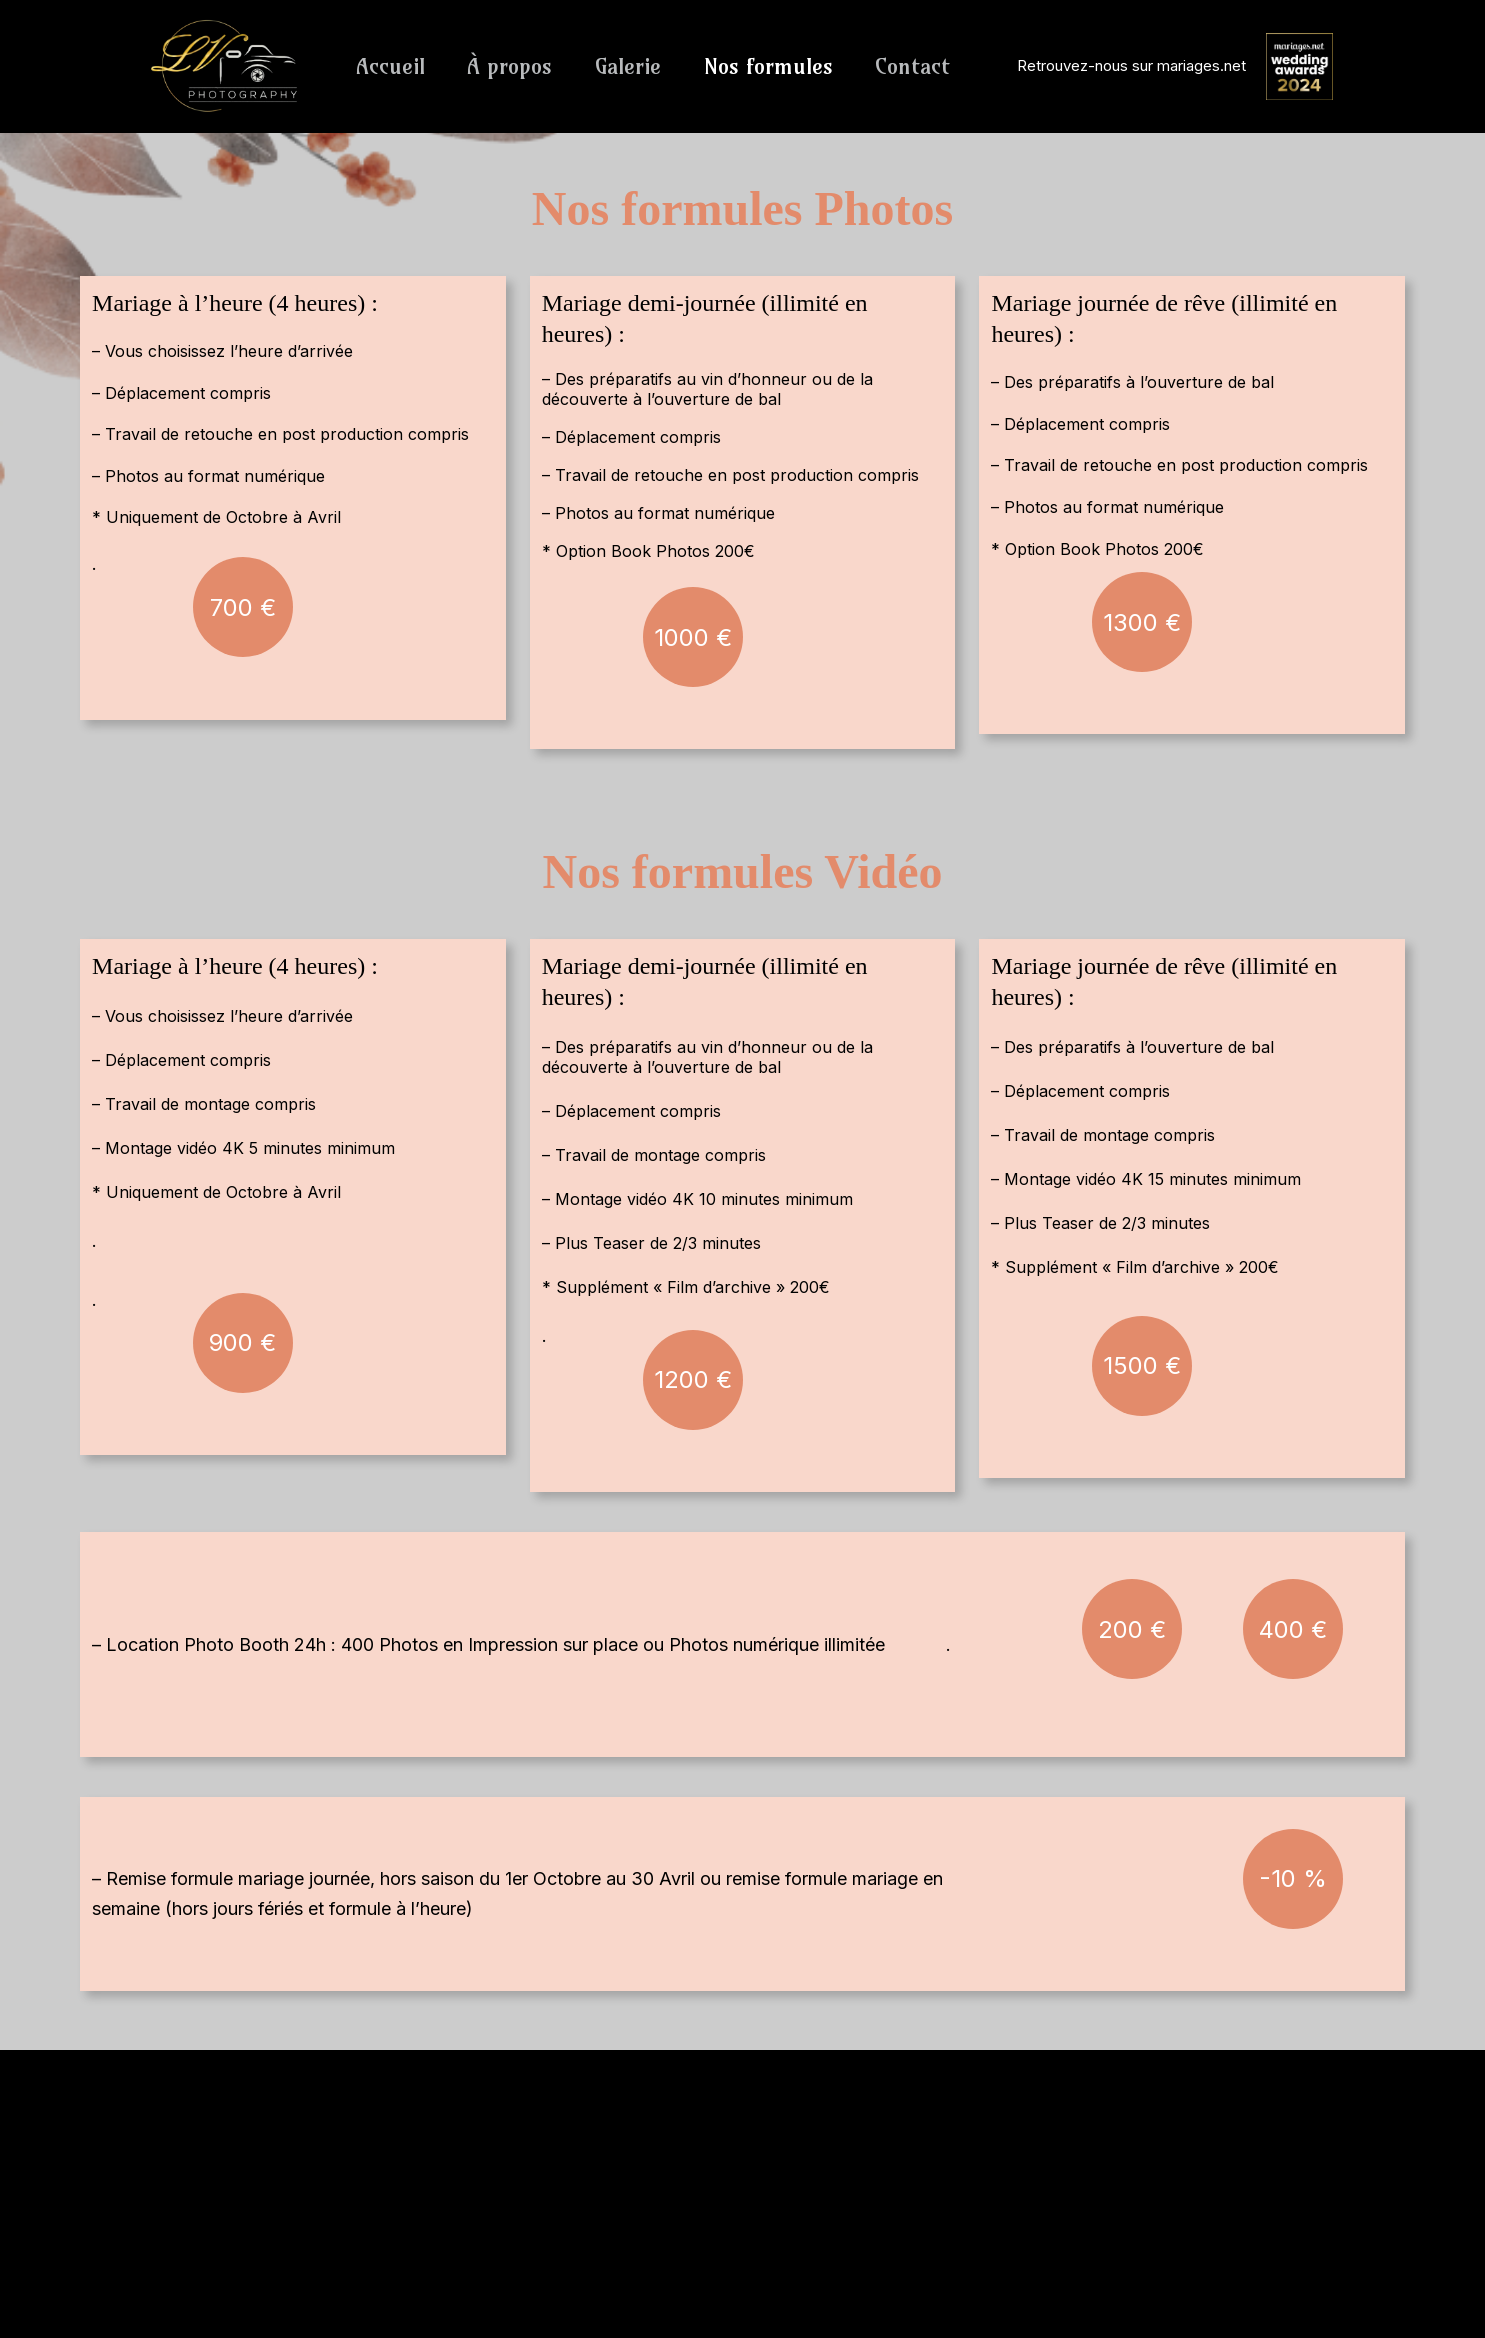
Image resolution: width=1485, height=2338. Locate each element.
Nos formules (773, 66)
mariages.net (1201, 65)
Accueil (391, 66)
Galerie (632, 66)
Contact (919, 66)
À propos (512, 66)
